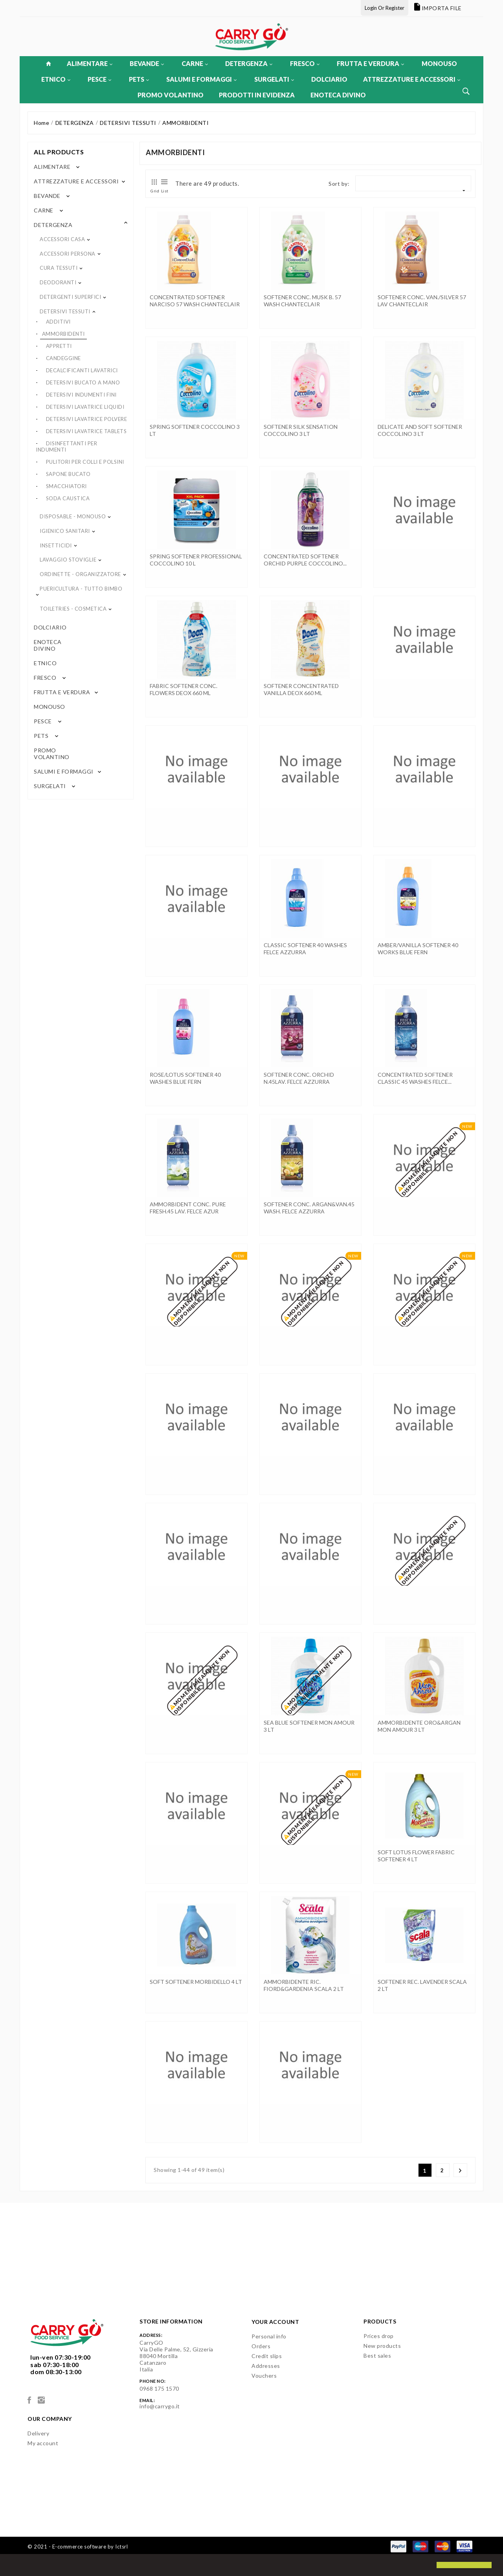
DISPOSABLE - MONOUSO (73, 516)
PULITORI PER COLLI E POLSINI (85, 462)
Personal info (269, 2336)
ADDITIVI (58, 321)
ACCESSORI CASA (62, 239)
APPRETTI (59, 346)
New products (382, 2345)
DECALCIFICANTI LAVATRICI (82, 370)
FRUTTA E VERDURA (370, 63)
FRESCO (304, 63)
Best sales (377, 2355)
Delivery (38, 2433)
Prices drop (378, 2336)
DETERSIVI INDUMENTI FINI (81, 395)
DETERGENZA (248, 63)
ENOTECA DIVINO (338, 95)
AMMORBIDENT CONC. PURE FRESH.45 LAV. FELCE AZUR (188, 1208)
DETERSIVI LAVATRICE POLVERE (86, 419)
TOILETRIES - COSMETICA (73, 609)
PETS (139, 79)
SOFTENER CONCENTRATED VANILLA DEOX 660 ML (301, 689)
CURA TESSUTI (58, 268)
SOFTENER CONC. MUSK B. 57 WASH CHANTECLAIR (302, 300)
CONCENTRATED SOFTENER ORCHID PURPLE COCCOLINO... (305, 560)
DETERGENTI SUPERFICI (70, 297)
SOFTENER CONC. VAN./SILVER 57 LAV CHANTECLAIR (422, 300)
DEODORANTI (58, 282)
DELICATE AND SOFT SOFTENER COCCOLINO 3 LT (420, 430)
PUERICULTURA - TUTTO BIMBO (81, 588)
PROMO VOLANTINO (171, 95)
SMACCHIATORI (66, 486)
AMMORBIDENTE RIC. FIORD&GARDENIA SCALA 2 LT (304, 1985)
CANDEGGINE (63, 358)
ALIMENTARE (89, 63)
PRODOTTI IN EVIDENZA (257, 95)
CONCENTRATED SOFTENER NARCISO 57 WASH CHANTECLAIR (195, 300)
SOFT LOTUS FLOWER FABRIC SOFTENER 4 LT (416, 1855)
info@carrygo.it (160, 2406)
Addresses (266, 2365)
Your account (275, 2321)
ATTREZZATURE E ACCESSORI (411, 79)
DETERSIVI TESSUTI (65, 311)
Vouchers (264, 2375)
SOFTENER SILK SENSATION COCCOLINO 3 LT (301, 430)
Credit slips (267, 2356)
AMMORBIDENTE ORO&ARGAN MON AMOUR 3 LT (419, 1726)
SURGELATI (274, 79)
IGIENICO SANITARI (65, 531)
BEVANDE (147, 63)
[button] (12, 2566)
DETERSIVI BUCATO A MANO (83, 382)
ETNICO (55, 79)
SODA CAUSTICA (68, 498)
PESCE (99, 79)
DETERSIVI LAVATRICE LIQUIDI (85, 407)
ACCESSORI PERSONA (67, 254)
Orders (261, 2346)
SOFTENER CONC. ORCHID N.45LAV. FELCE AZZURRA (299, 1078)
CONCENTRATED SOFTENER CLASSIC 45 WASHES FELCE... (415, 1078)
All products (59, 152)
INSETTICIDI (56, 545)
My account (43, 2443)
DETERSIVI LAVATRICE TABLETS (86, 431)
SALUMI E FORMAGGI (201, 79)
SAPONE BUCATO (68, 474)
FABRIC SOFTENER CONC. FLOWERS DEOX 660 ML (183, 689)
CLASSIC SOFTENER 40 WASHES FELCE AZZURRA (305, 948)
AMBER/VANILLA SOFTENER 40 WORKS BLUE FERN (418, 948)
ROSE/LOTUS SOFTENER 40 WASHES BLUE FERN (185, 1078)
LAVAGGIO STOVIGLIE (68, 559)
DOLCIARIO (329, 79)
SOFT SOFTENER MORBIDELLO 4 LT (196, 1981)
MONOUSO (439, 63)
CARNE (195, 63)
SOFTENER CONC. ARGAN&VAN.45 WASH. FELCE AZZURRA (309, 1208)
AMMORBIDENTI (63, 334)
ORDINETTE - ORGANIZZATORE (80, 574)
